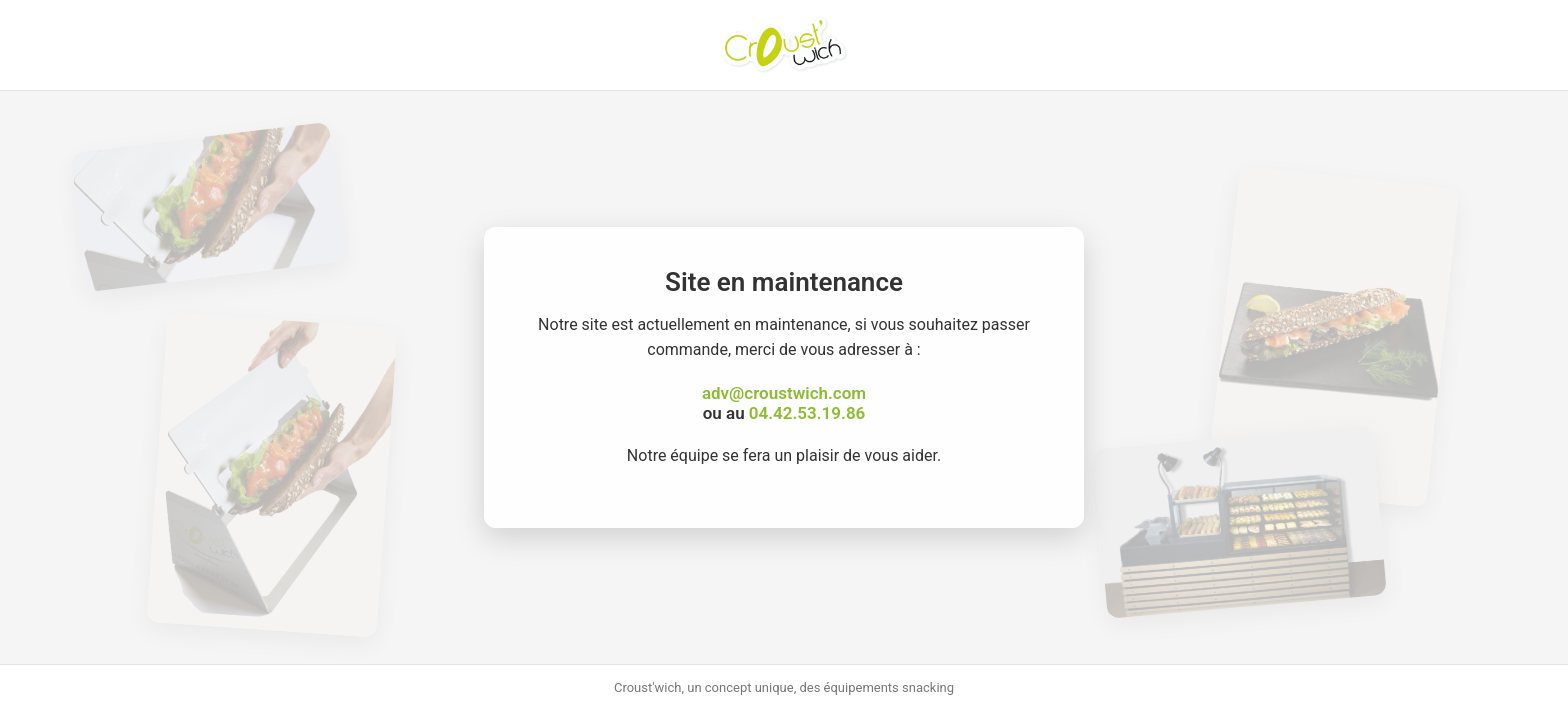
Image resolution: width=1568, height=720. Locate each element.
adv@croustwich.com (784, 393)
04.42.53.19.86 (807, 413)
